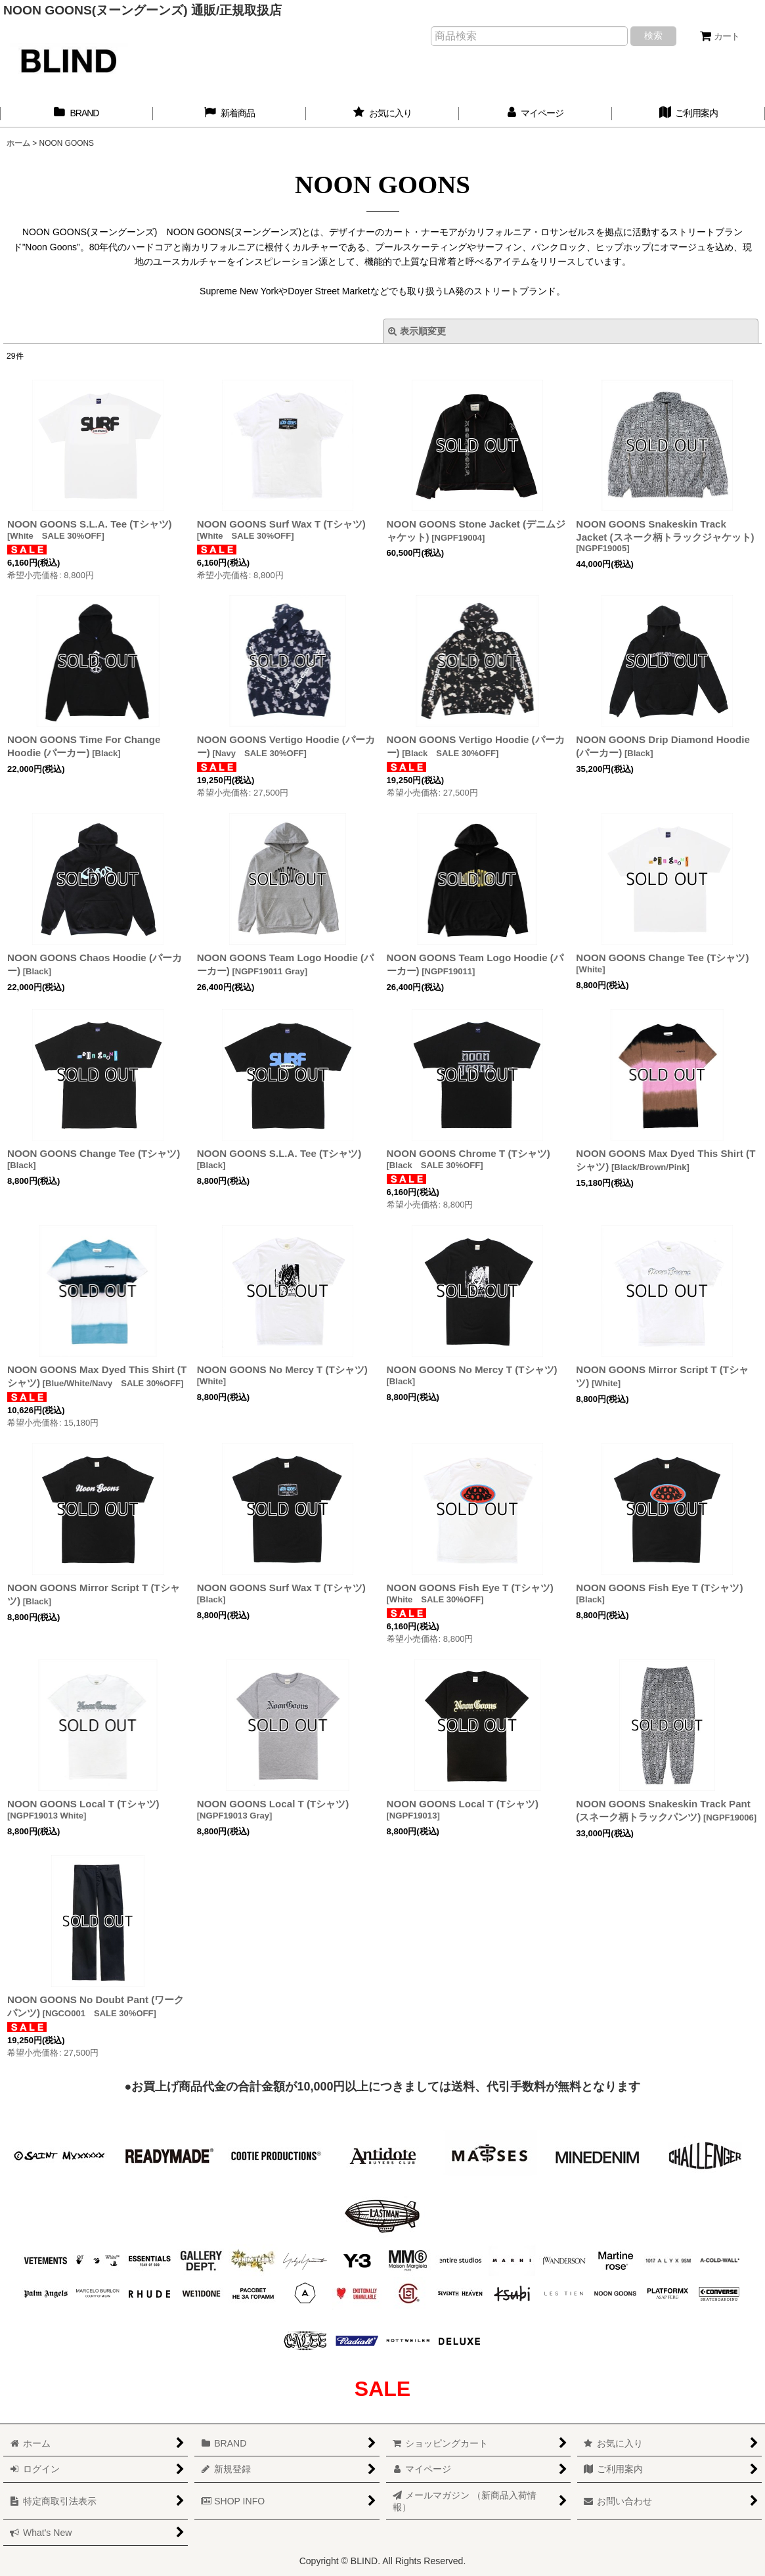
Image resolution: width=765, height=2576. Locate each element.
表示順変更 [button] (417, 331)
